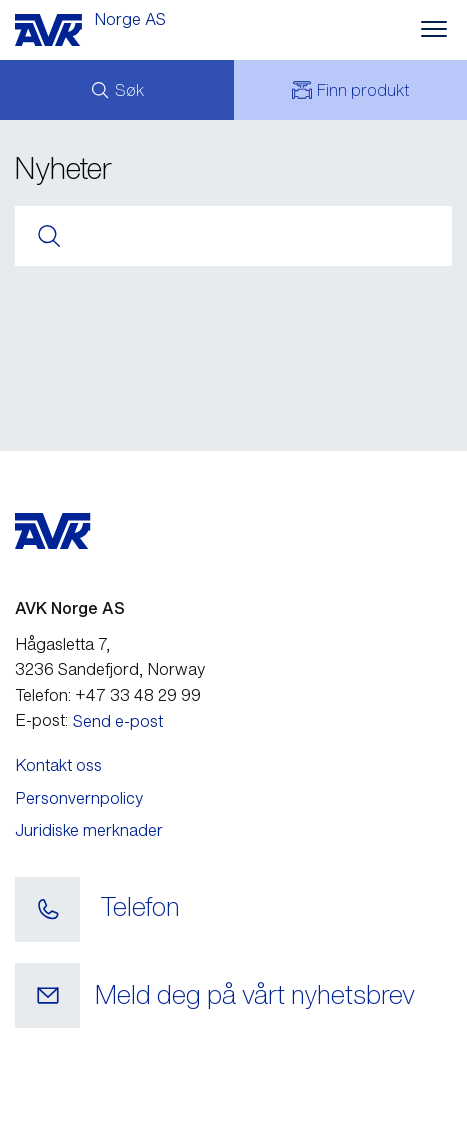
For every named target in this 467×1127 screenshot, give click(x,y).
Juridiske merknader (89, 830)
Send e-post (118, 721)
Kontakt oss (58, 765)
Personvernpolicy (79, 798)
